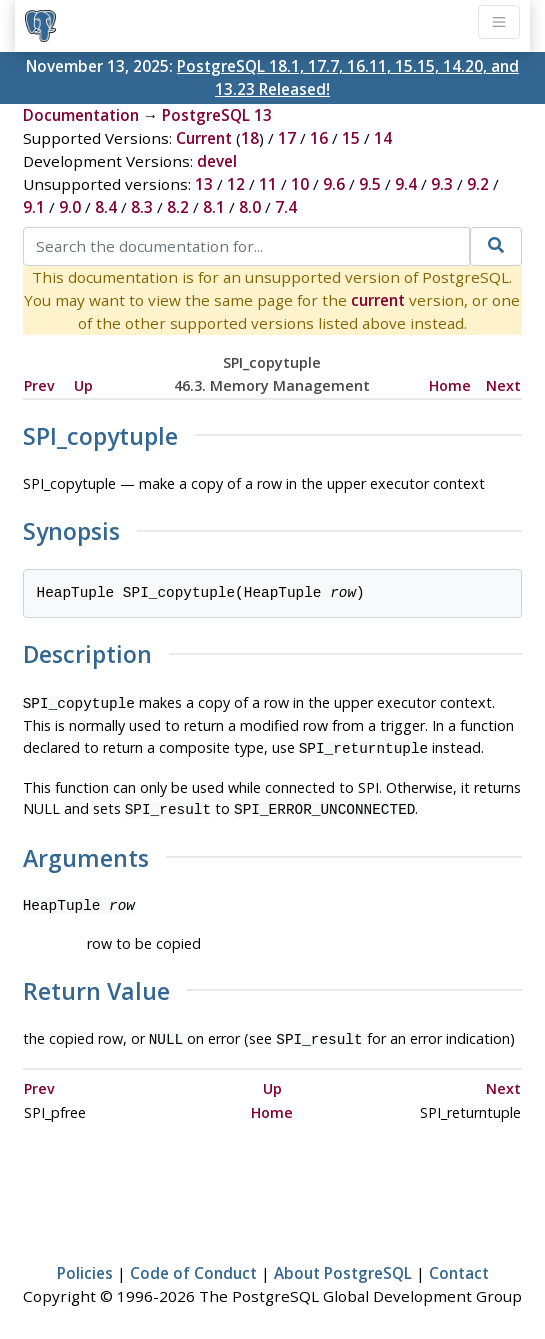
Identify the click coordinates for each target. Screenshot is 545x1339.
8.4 (106, 207)
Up (83, 385)
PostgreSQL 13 (217, 115)
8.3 (142, 207)
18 (250, 138)
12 (236, 184)
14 (383, 138)
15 (351, 138)
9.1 (34, 207)
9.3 (442, 184)
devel (217, 161)
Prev (39, 385)
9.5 (370, 184)
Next (503, 385)
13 (204, 184)
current (378, 300)
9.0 (70, 207)
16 (319, 138)
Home (450, 385)
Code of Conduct (193, 1265)
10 (300, 184)
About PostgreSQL (343, 1265)
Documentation (81, 115)
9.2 (478, 184)
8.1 (214, 207)
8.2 (178, 207)
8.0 (250, 207)
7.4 (286, 207)
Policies (85, 1265)
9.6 (334, 184)
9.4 (406, 184)
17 (287, 138)
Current (204, 138)
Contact (459, 1265)
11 (268, 184)
